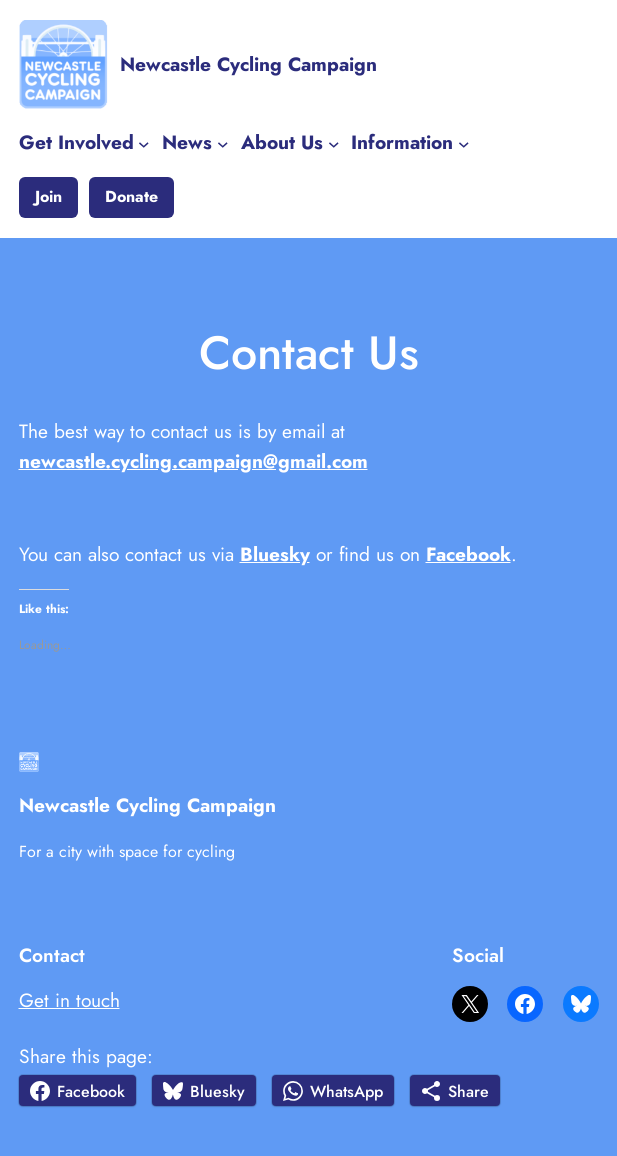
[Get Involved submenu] (144, 143)
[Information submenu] (464, 143)
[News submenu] (223, 143)
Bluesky (275, 554)
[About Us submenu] (334, 143)
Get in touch (69, 1000)
